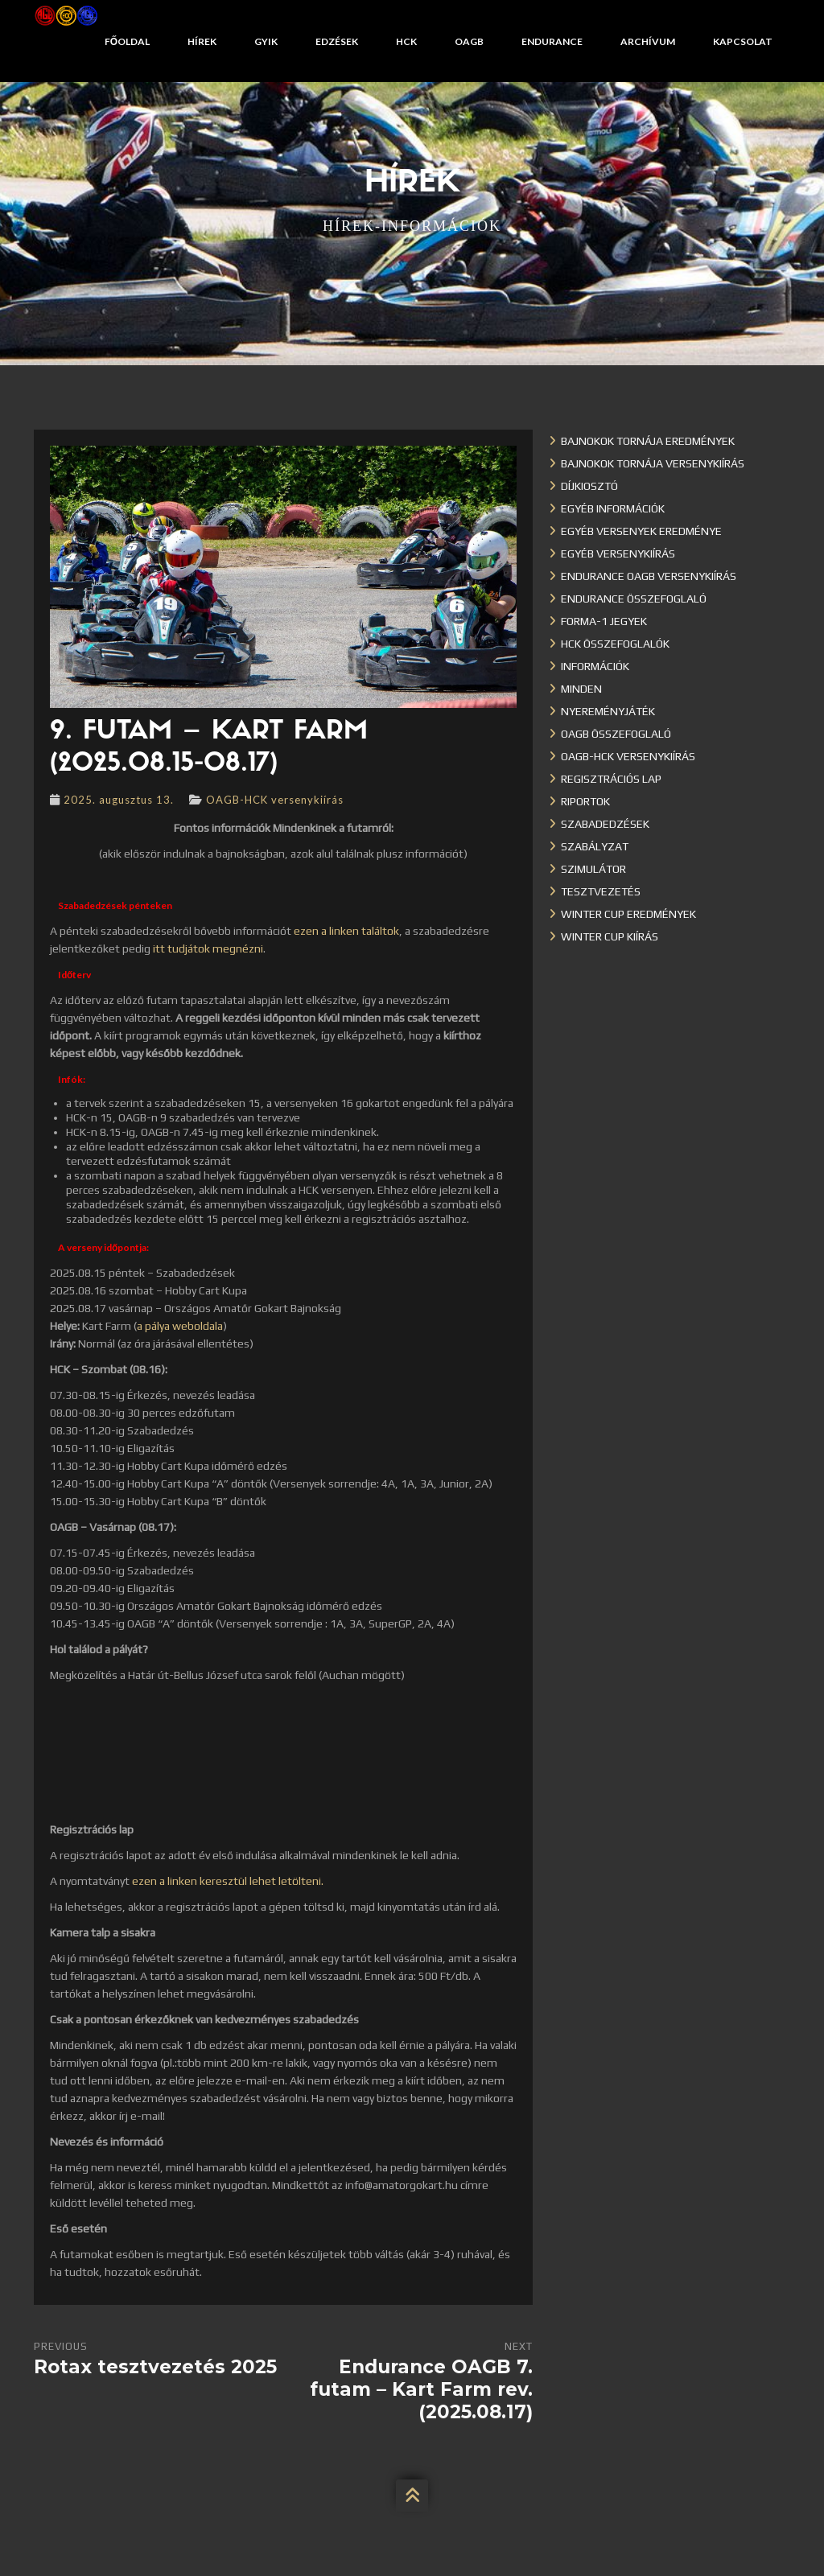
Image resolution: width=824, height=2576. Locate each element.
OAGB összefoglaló (616, 733)
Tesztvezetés (601, 891)
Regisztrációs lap (611, 778)
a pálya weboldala (180, 1325)
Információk (595, 666)
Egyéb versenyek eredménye (641, 531)
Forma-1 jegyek (604, 621)
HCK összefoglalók (615, 643)
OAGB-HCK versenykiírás (275, 799)
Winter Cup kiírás (609, 936)
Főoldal (127, 41)
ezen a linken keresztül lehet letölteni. (227, 1880)
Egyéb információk (613, 508)
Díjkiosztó (589, 485)
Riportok (585, 801)
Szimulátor (593, 868)
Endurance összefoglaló (634, 598)
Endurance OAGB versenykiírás (648, 576)
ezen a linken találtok (346, 930)
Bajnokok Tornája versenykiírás (652, 463)
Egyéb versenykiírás (618, 553)
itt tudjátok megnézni (208, 948)
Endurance (552, 41)
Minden (581, 688)
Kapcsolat (742, 41)
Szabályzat (594, 846)
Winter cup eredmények (628, 913)
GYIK (266, 41)
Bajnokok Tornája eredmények (648, 440)
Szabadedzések (605, 823)
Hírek (201, 41)
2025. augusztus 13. (119, 799)
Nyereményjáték (608, 711)
